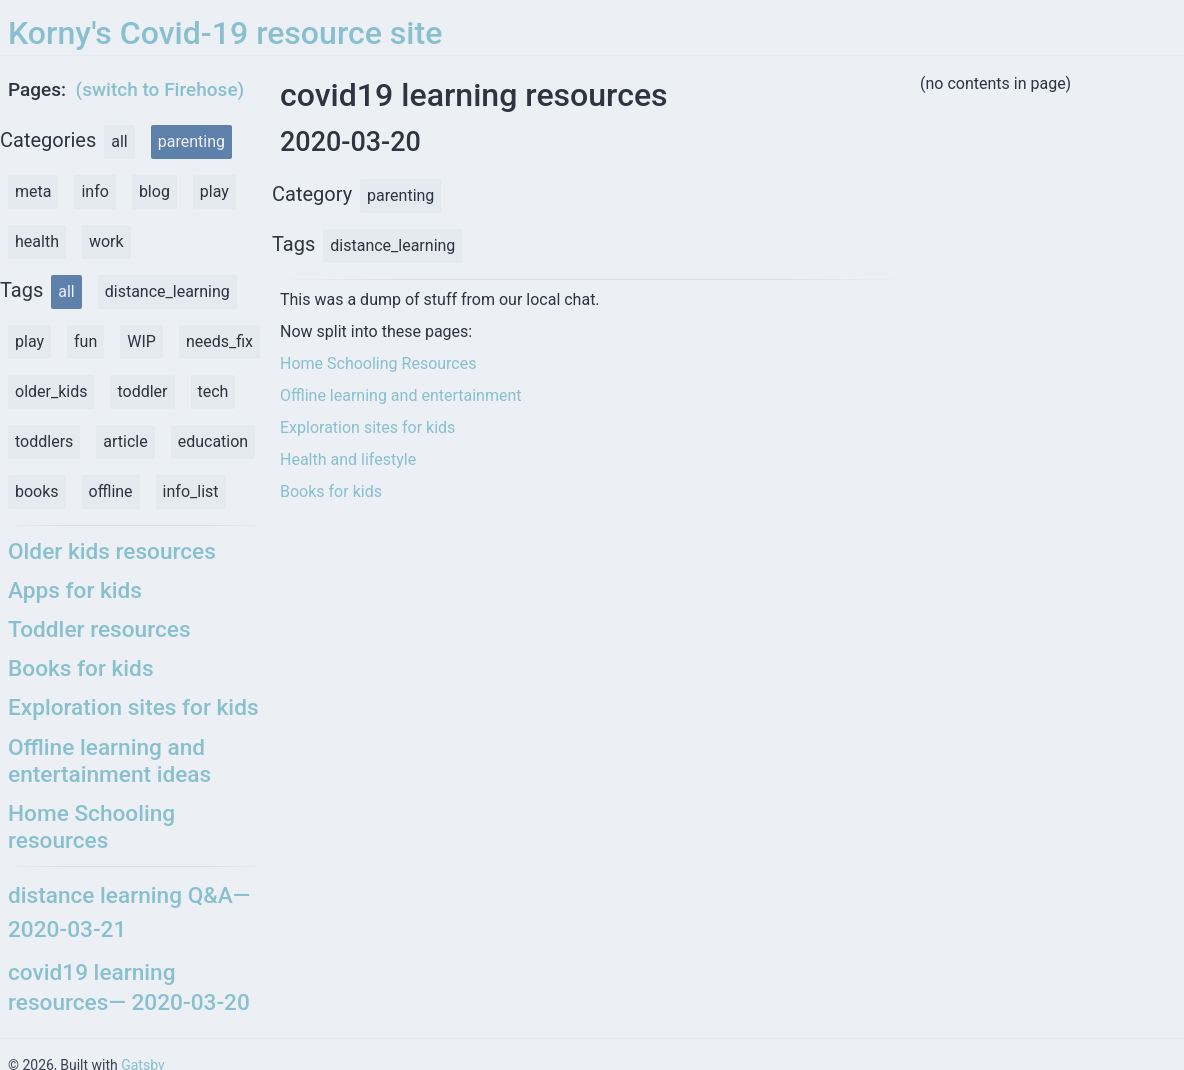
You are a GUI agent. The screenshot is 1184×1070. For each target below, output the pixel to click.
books (37, 491)
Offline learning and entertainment (401, 395)
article (125, 441)
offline (111, 491)
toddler (142, 391)
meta (33, 191)
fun (85, 341)
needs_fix (219, 341)
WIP (141, 341)
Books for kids (331, 491)
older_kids (51, 391)
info (94, 191)
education (213, 441)
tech (213, 391)
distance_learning (167, 291)
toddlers (44, 441)
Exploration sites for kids (367, 427)
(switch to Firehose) (160, 89)
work (106, 241)
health (37, 241)
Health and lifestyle (348, 459)
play (214, 191)
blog (154, 191)
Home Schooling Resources (378, 363)
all (119, 141)
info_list (191, 491)
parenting (191, 141)
